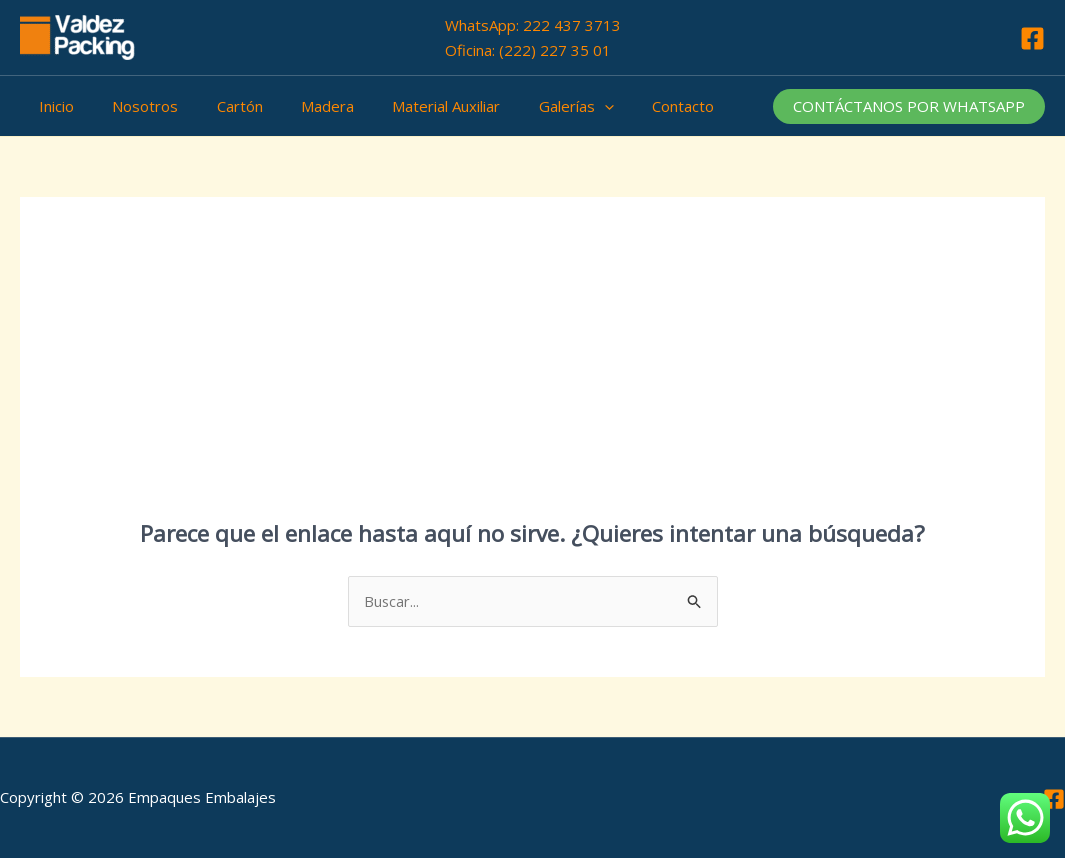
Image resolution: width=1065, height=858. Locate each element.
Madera (298, 106)
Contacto (629, 106)
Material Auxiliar (409, 106)
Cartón (219, 106)
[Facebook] (1032, 38)
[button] (909, 106)
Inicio (52, 106)
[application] (558, 106)
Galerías (530, 106)
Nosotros (133, 106)
